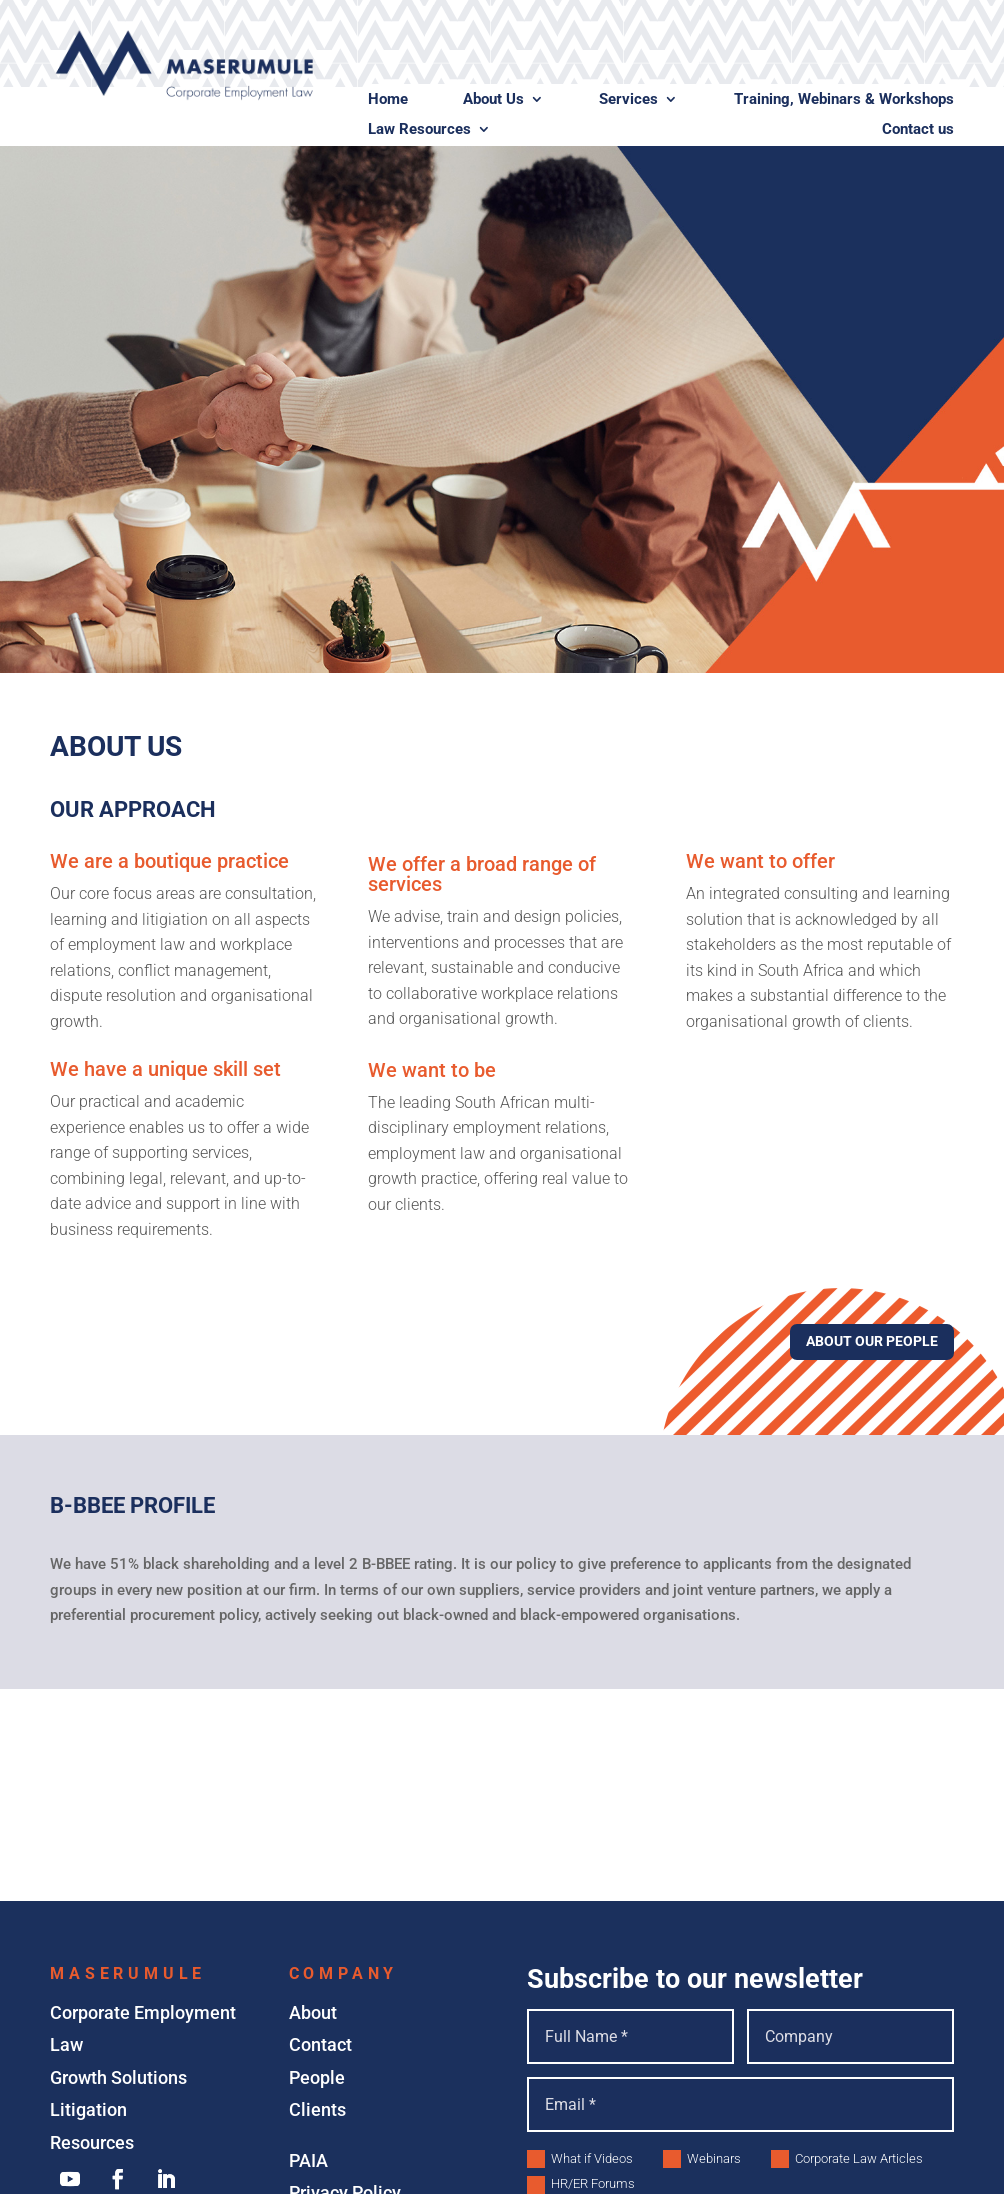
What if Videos (580, 2159)
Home (388, 100)
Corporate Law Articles (847, 2159)
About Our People (872, 1341)
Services (628, 100)
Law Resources (419, 130)
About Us (493, 100)
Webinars (702, 2159)
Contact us (918, 130)
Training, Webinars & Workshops (844, 100)
